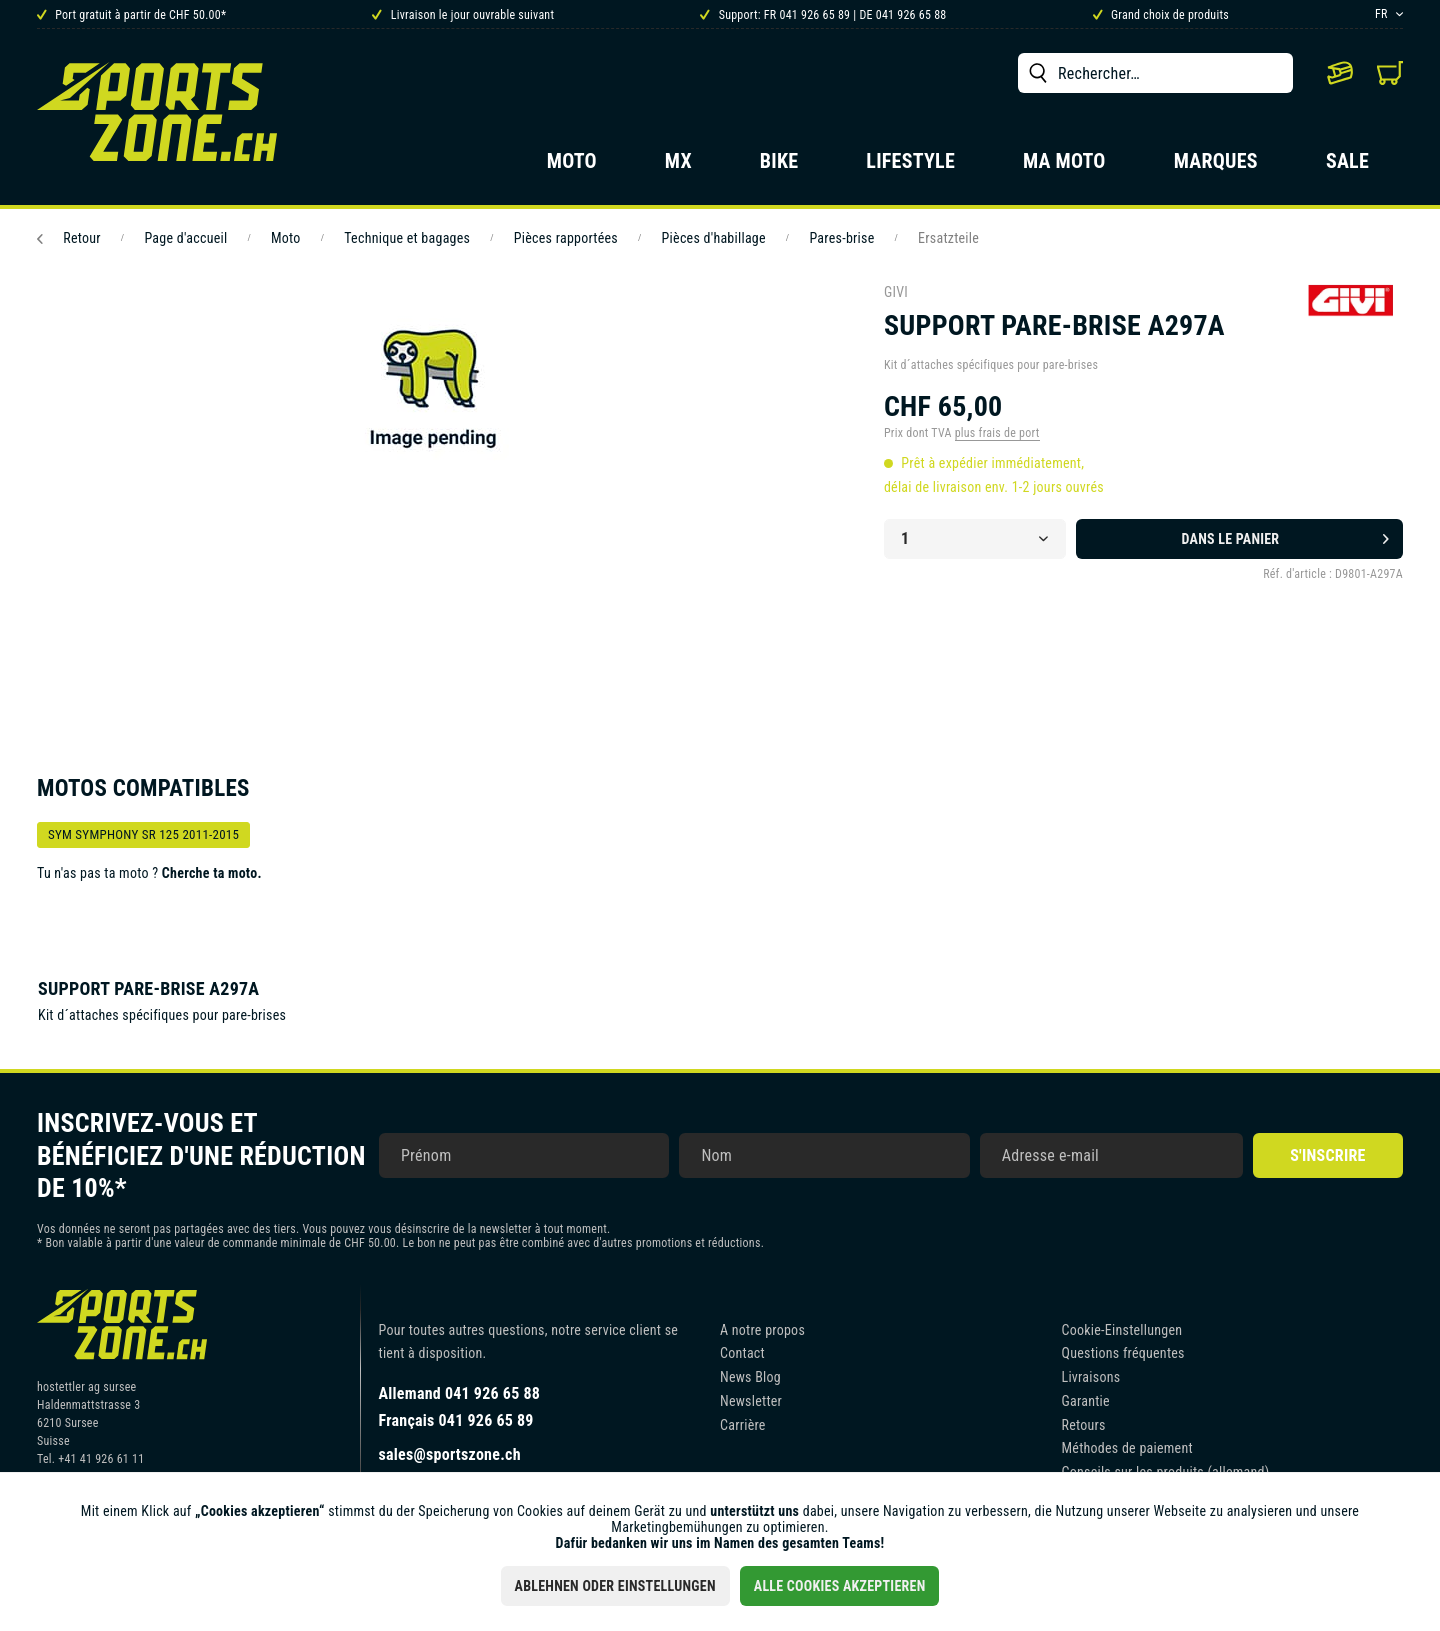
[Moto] (572, 167)
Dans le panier (1285, 535)
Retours (1084, 1425)
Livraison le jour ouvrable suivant (463, 15)
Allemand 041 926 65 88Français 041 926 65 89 (460, 1407)
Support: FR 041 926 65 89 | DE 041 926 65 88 (823, 15)
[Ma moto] (1064, 167)
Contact (742, 1353)
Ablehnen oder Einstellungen (615, 1586)
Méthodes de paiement (1127, 1448)
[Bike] (779, 167)
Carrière (743, 1425)
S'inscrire (1327, 1155)
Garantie (1086, 1401)
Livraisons (1091, 1377)
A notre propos (762, 1330)
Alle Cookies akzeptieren (840, 1586)
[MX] (678, 167)
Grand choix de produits (1161, 15)
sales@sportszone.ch (450, 1454)
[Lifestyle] (910, 167)
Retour (69, 238)
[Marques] (1216, 167)
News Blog (750, 1377)
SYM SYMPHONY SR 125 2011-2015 (143, 834)
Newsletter (751, 1401)
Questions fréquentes (1123, 1353)
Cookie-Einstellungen (1122, 1330)
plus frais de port (997, 433)
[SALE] (1347, 167)
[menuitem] (1155, 73)
